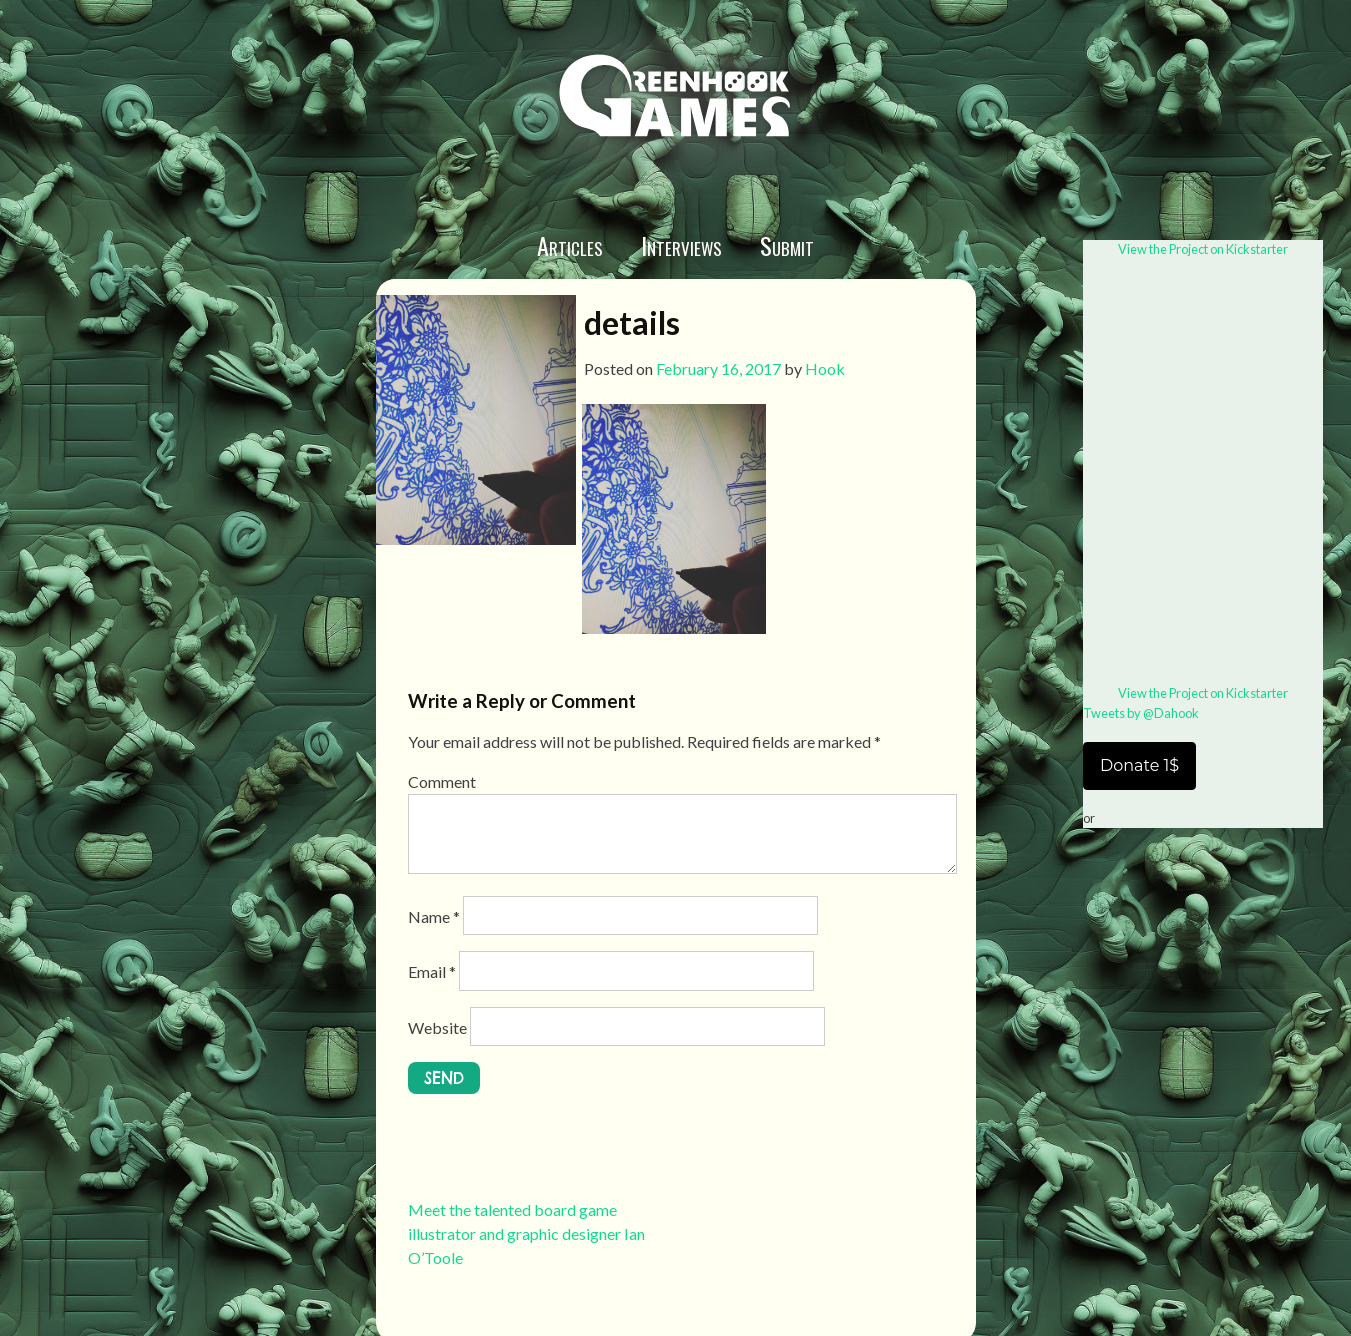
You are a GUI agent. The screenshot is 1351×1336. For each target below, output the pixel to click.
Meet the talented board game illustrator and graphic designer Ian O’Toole (526, 1233)
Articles (570, 245)
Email (432, 971)
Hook (825, 368)
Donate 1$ (1139, 765)
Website (437, 1027)
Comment (442, 781)
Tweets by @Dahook (1141, 713)
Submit (787, 245)
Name (434, 916)
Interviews (681, 245)
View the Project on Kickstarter (1203, 249)
